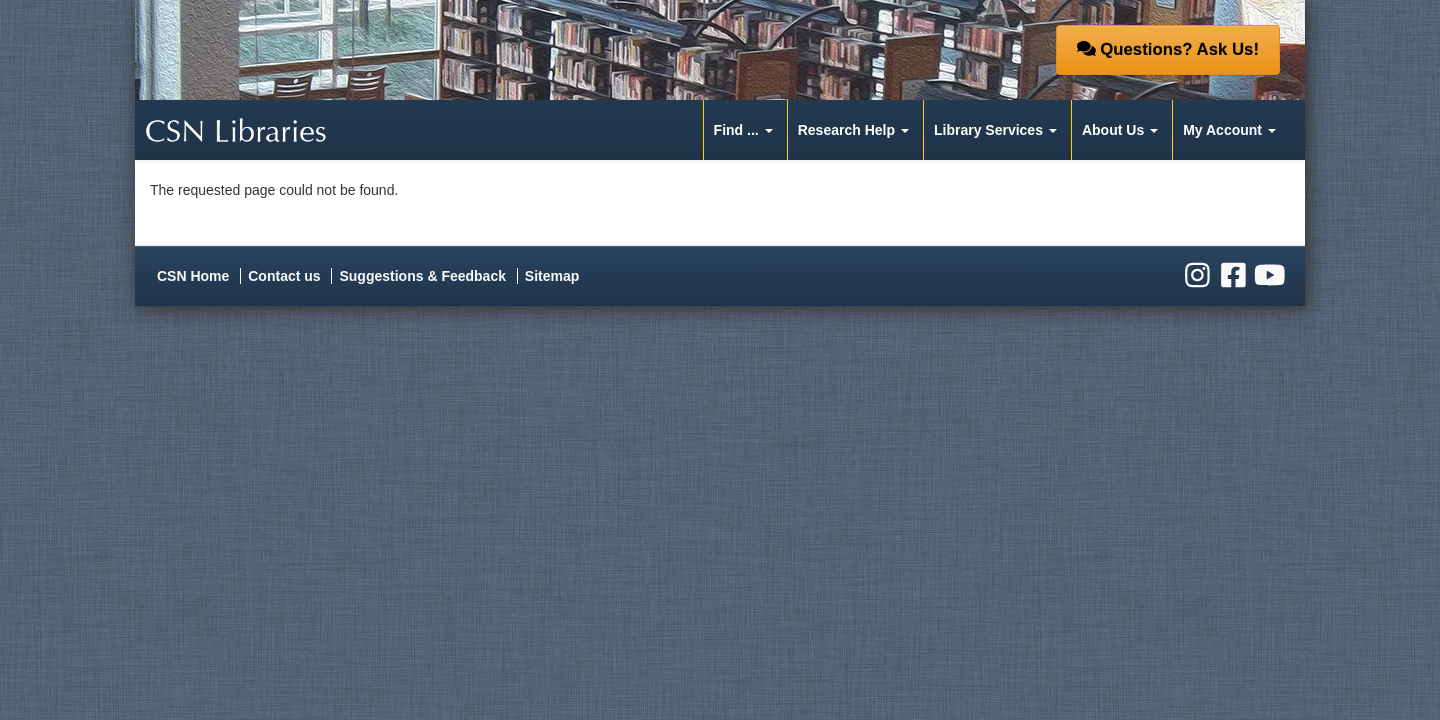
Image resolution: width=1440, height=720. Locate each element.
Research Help (846, 130)
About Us (1113, 130)
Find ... (736, 130)
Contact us (284, 276)
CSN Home (193, 276)
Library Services (988, 130)
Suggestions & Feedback (422, 276)
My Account (1222, 130)
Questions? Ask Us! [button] (1168, 49)
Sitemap (552, 276)
